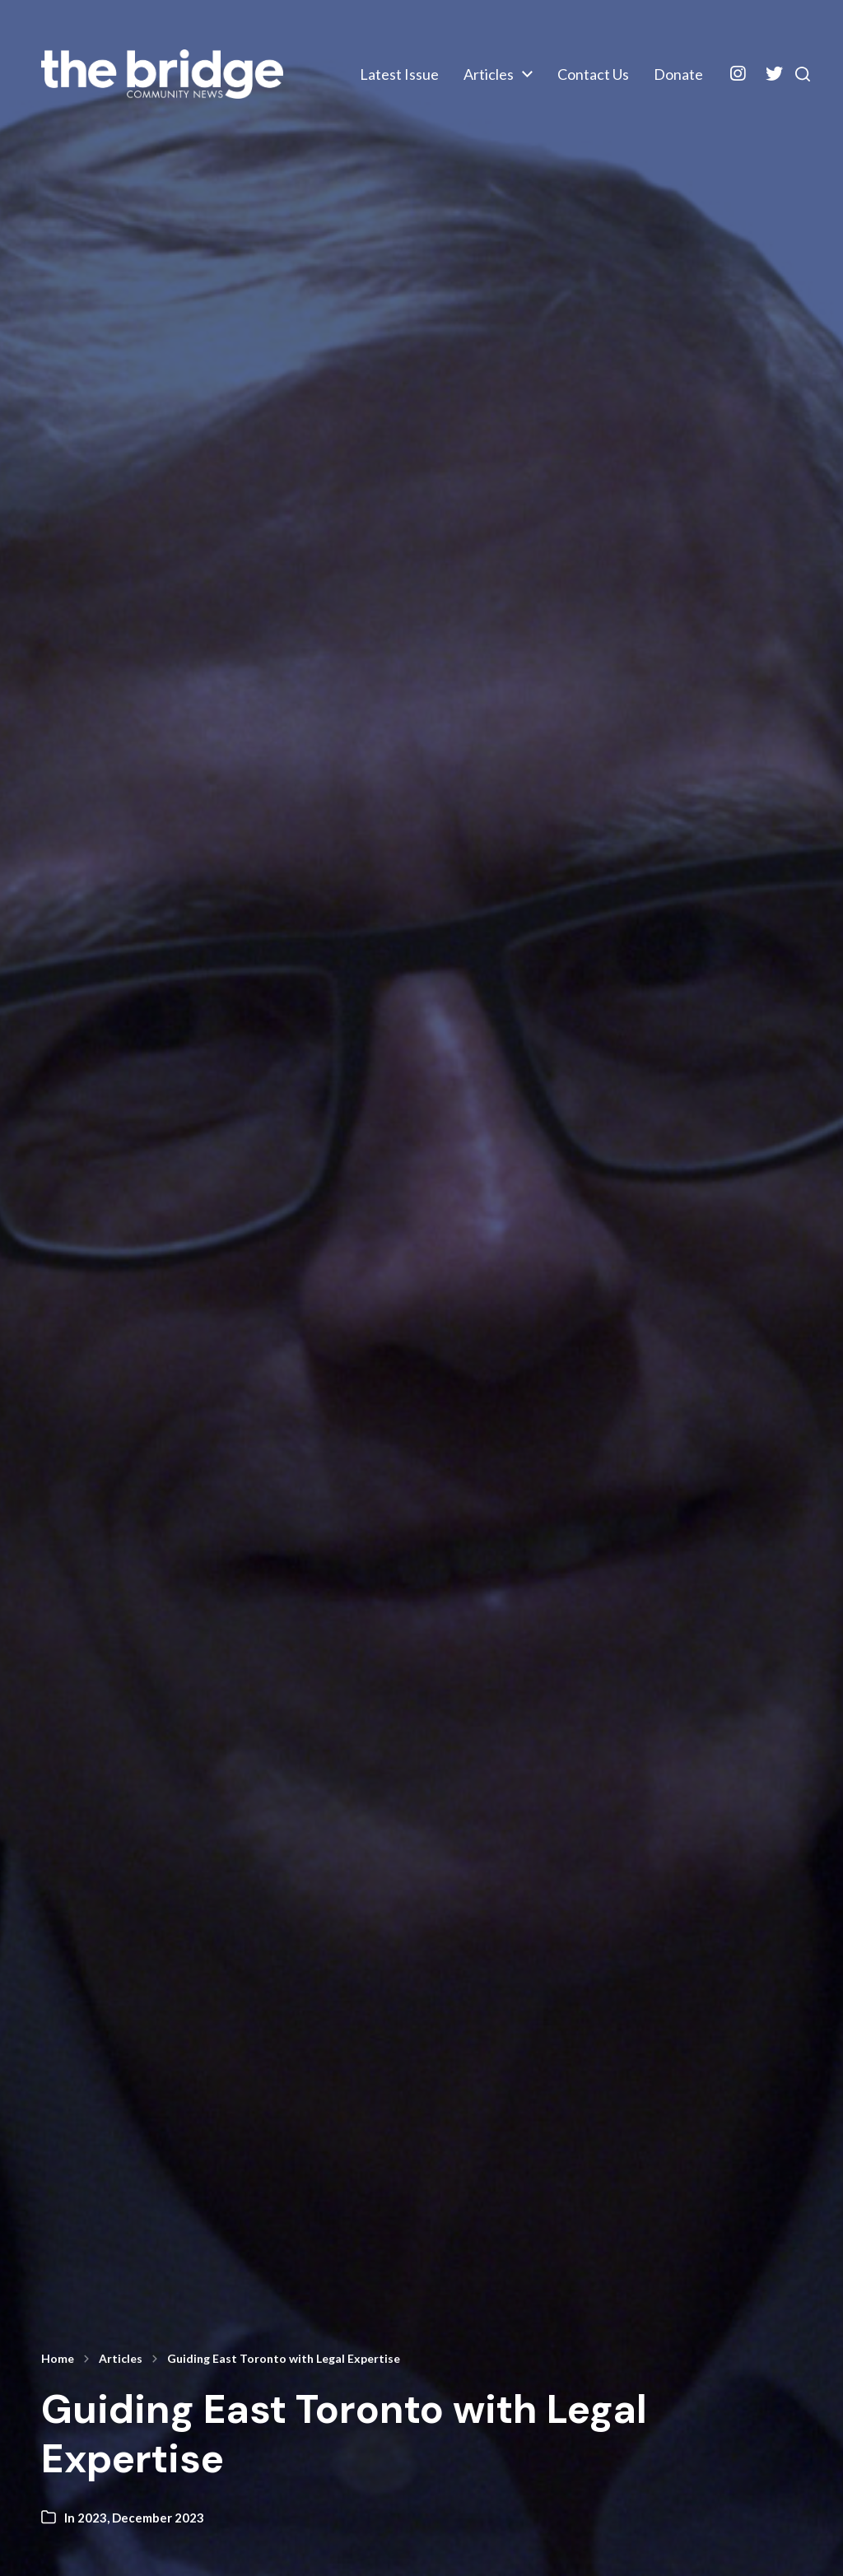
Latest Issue (554, 60)
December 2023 (158, 2517)
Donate (662, 88)
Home (57, 2358)
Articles (643, 60)
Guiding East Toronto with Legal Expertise (283, 2358)
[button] (794, 75)
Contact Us (577, 88)
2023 (92, 2517)
